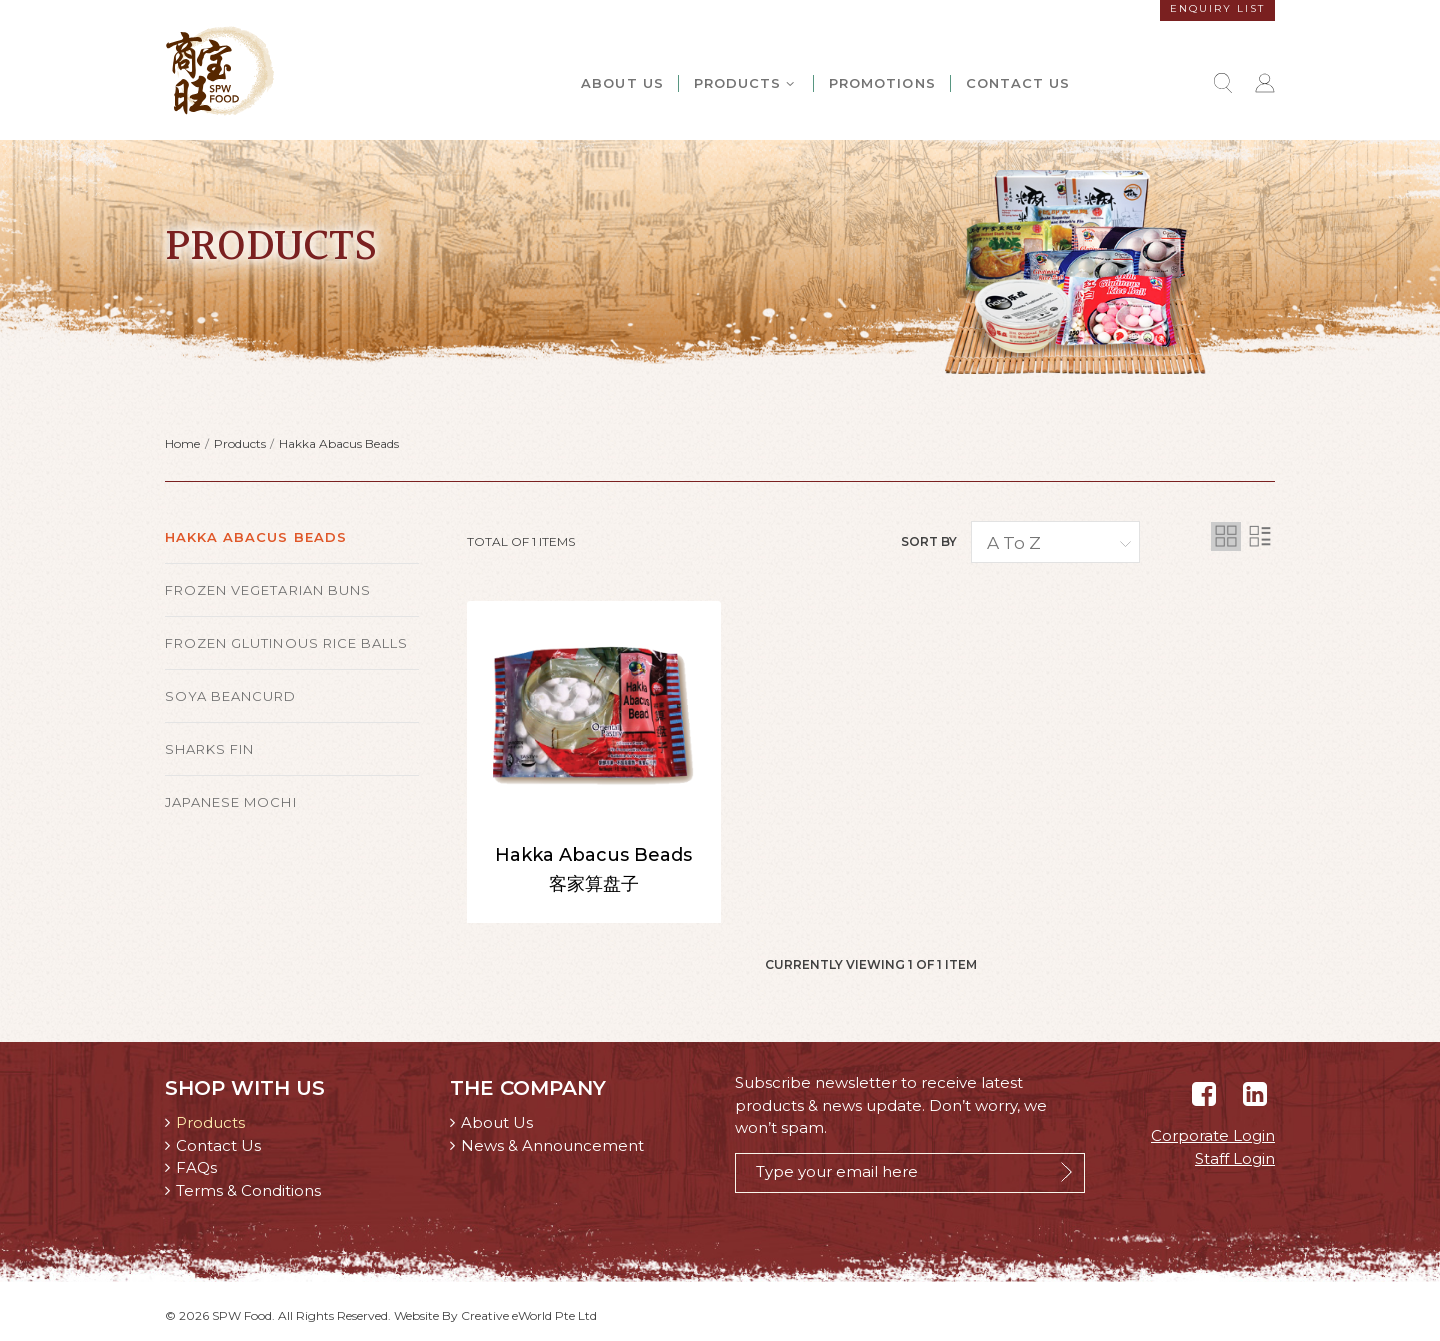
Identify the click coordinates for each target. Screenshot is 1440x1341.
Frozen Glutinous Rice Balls (286, 643)
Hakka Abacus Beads (339, 443)
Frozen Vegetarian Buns (268, 590)
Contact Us (1018, 83)
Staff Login (1235, 1158)
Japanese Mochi (231, 802)
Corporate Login (1213, 1135)
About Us (622, 83)
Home (182, 443)
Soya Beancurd (231, 696)
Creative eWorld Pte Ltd (529, 1315)
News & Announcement (552, 1145)
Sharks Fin (209, 749)
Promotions (882, 83)
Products (745, 83)
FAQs (196, 1167)
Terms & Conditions (248, 1190)
